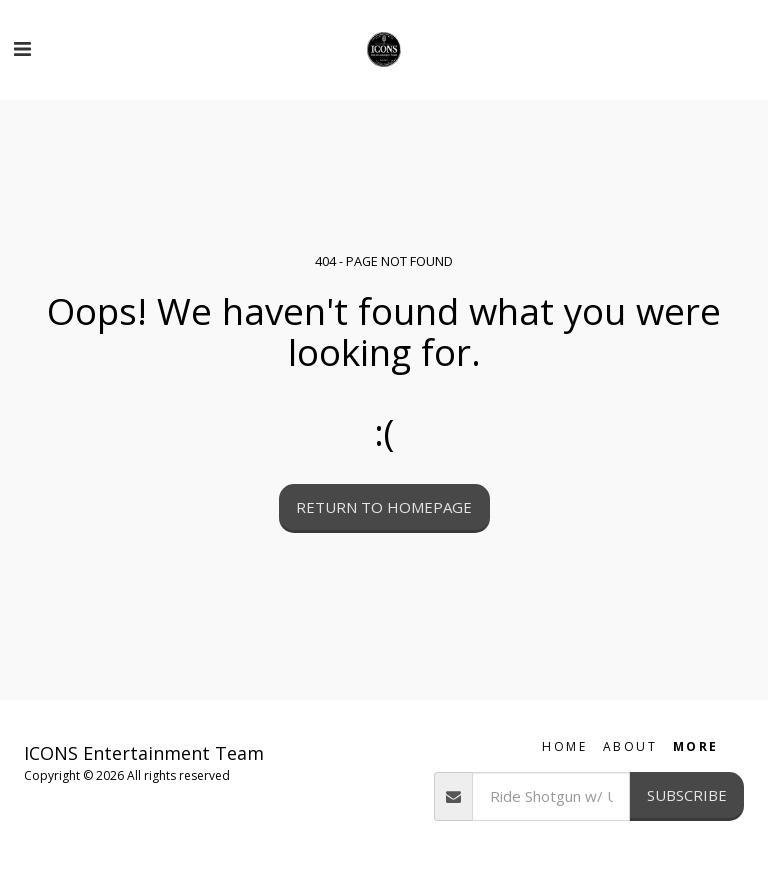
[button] (22, 48)
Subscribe (687, 795)
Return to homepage (384, 507)
